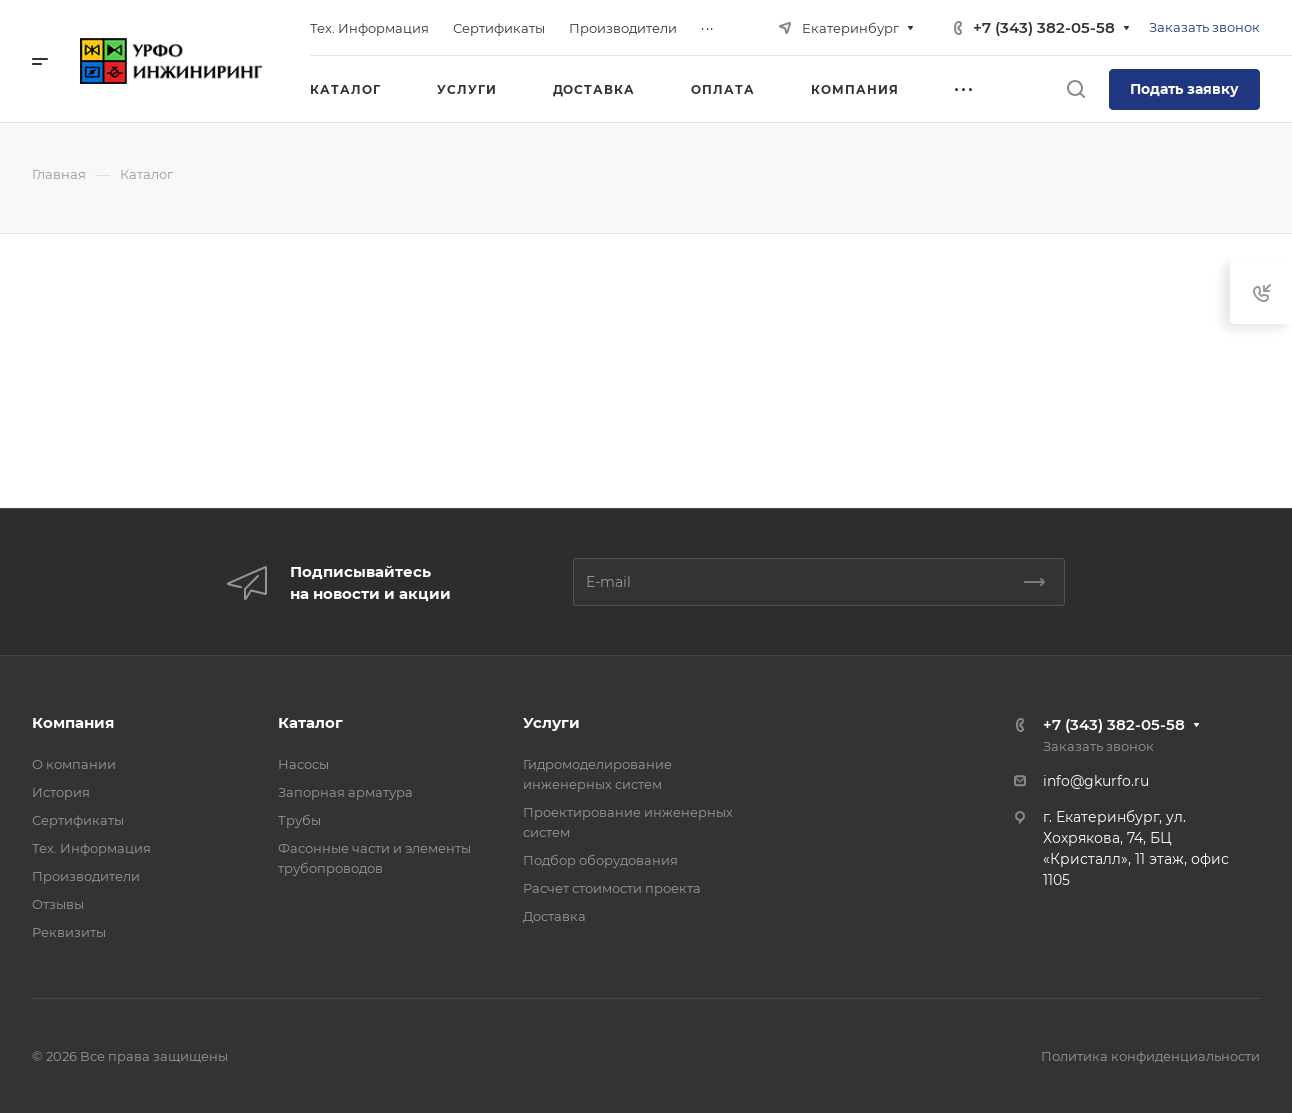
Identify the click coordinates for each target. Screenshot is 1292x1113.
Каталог (310, 722)
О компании (74, 764)
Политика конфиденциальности (1150, 1056)
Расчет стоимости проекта (612, 888)
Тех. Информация (91, 848)
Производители (86, 876)
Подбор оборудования (600, 860)
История (61, 792)
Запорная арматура (345, 792)
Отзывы (58, 904)
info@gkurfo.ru (1096, 781)
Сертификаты (78, 820)
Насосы (303, 764)
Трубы (299, 820)
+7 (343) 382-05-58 (1044, 27)
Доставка (554, 916)
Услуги (551, 722)
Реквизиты (69, 932)
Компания (73, 722)
